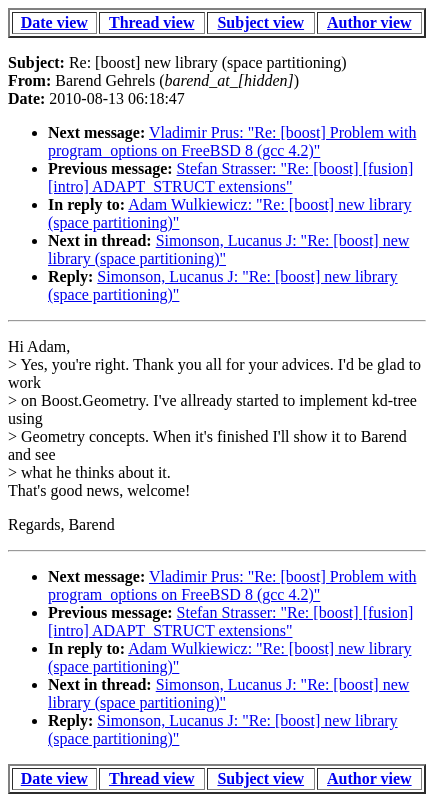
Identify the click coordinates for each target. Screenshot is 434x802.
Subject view (260, 22)
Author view (369, 22)
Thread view (151, 22)
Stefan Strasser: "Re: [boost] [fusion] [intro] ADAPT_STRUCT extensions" (230, 177)
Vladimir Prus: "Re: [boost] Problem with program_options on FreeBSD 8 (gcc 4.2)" (232, 141)
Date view (54, 22)
